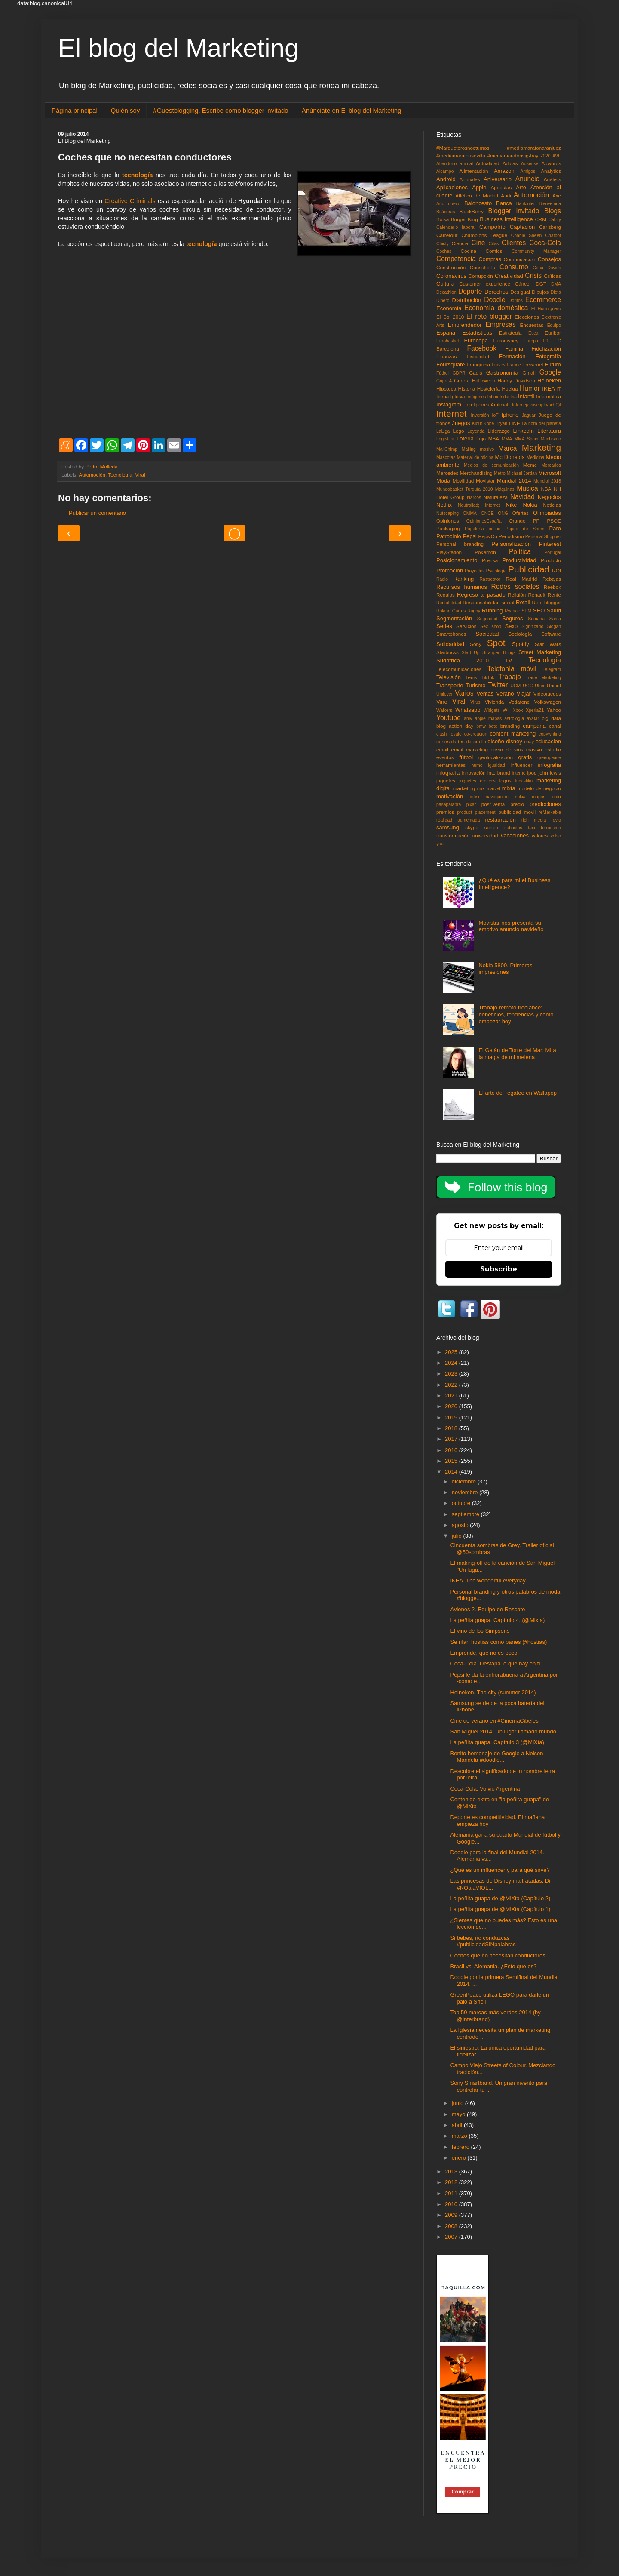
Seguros (512, 618)
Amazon (504, 171)
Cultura (445, 283)
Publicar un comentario (97, 513)
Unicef (554, 685)
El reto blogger (489, 316)
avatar (533, 718)
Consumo (513, 267)
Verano (505, 693)
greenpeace (549, 757)
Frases (499, 365)
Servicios (466, 626)
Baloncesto (478, 203)
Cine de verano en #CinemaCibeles (494, 1720)
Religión (517, 594)
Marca (507, 448)
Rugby (473, 611)
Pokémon (485, 552)
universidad (485, 835)
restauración (500, 819)
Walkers (444, 710)
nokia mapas (530, 796)
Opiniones (447, 520)
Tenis (471, 677)
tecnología (137, 175)
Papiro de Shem (524, 528)
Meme (530, 465)
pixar (471, 804)
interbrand (498, 773)
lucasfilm (524, 781)
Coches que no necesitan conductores (497, 1955)
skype (471, 827)
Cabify (555, 219)
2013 (452, 2171)
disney (514, 741)
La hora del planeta (541, 423)
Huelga (510, 388)
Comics (494, 251)
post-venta (493, 804)
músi (474, 796)
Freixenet (532, 364)
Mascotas (445, 457)
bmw (481, 726)
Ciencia (460, 243)
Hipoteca (446, 388)
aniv (468, 718)
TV (508, 660)
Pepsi (470, 536)
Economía (449, 308)
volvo (556, 836)
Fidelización (546, 348)
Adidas (510, 163)
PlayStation (449, 552)
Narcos (474, 497)
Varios (464, 693)
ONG (503, 513)
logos (505, 780)
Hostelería (488, 388)
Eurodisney (505, 340)
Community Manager (536, 251)
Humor (530, 388)
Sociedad (487, 634)
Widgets (492, 710)
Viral (140, 474)
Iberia (442, 396)
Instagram (448, 404)
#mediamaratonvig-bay (513, 155)
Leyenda (475, 431)
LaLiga (443, 431)
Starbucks (447, 652)
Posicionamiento (456, 560)
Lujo (481, 438)
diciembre (465, 1481)
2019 (452, 1417)
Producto (551, 560)
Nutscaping (447, 513)
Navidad (522, 496)
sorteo (491, 827)
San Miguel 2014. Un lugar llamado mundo (503, 1731)
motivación (449, 796)
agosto (461, 1525)
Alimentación (474, 171)
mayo (459, 2114)
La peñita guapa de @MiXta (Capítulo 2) (500, 1898)
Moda (443, 480)
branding (510, 726)
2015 (452, 1461)
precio (517, 804)
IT (559, 389)
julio (457, 1536)
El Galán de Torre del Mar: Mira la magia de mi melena (517, 1053)
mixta (508, 788)
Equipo (554, 325)
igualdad (496, 765)
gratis (525, 757)
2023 (452, 1373)
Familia (514, 348)
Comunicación (520, 259)
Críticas (552, 276)
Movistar (485, 480)
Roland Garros (451, 611)
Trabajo (509, 676)
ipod (531, 773)
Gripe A (444, 381)
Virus (475, 702)
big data (551, 718)
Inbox (492, 396)
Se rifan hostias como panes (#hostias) (498, 1642)
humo (476, 765)
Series (444, 626)
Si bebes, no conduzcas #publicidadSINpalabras (482, 1941)
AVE (556, 156)
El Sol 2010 (450, 317)
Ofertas (520, 513)
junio (458, 2103)
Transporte (449, 685)
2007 (452, 2237)
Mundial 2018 (547, 481)
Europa (531, 341)
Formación (512, 356)
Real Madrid (521, 579)
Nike (511, 505)
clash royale (449, 734)
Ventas (484, 693)
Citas (494, 243)
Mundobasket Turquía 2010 (464, 489)
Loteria (465, 438)
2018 (452, 1428)
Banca (504, 203)
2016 (452, 1450)
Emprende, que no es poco (483, 1653)
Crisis (533, 275)
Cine (478, 242)
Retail (523, 602)
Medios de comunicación (491, 465)
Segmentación (454, 618)
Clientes (514, 242)
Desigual (520, 292)
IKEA (548, 388)
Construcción (451, 267)
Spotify (520, 644)
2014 (452, 1471)
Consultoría (483, 267)
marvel (493, 788)
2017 (452, 1439)
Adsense (529, 163)
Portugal (552, 552)
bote (493, 726)
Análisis (552, 179)
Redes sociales (515, 586)
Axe (556, 195)
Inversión (480, 415)
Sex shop (490, 626)
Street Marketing (539, 652)
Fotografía (548, 356)
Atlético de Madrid (476, 195)
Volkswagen (547, 702)
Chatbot (553, 235)
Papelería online (482, 528)
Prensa (490, 560)
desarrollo (476, 741)
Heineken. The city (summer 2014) (493, 1692)
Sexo (511, 626)
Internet (451, 414)
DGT (541, 283)
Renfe (554, 594)
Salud (554, 610)
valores (540, 835)
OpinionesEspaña (484, 521)
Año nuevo (448, 203)
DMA (556, 284)
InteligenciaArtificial (486, 404)
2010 (452, 2204)
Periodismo (511, 536)
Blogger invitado (513, 211)
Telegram (551, 669)
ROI (556, 570)
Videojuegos (547, 693)
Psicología (496, 571)
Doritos (516, 300)
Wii (506, 710)
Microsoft (549, 473)
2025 (452, 1352)
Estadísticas (477, 332)
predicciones (545, 804)
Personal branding (460, 544)
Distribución (466, 300)
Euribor (553, 332)
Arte (521, 187)
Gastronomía (502, 372)
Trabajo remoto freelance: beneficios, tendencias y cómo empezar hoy (515, 1014)
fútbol (466, 757)
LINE (514, 423)
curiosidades (450, 741)
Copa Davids (547, 267)
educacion (548, 741)
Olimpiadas (547, 513)
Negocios (549, 497)
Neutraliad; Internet (479, 505)
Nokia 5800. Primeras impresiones (505, 969)
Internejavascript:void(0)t (536, 405)
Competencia (456, 258)
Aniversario (498, 179)
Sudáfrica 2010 (462, 660)
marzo (460, 2136)
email (442, 749)
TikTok (487, 677)
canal (555, 726)
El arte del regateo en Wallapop (517, 1092)
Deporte (470, 291)
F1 (546, 340)
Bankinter (525, 203)
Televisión (448, 677)
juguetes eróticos (477, 781)
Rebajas (551, 579)
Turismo (475, 685)
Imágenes (476, 396)
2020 (545, 156)
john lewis (550, 773)
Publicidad (528, 569)
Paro (555, 528)
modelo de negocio (539, 788)
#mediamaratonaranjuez (534, 148)
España (445, 332)
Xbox (518, 710)
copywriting (550, 734)
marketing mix (469, 788)
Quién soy (125, 110)
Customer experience (484, 283)
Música (527, 488)
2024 (452, 1363)
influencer (522, 765)
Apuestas (501, 187)
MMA (507, 439)
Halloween (484, 380)
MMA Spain (527, 439)
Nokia (530, 505)
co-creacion (475, 734)
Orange (517, 520)
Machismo (551, 439)
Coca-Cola (545, 242)
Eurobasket (447, 341)
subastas (513, 827)
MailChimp (446, 449)
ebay (529, 741)
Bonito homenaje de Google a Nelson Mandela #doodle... (496, 1756)
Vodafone (519, 702)
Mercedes (447, 473)
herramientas (451, 765)
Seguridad (487, 618)
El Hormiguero (546, 308)
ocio (556, 796)
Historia (466, 388)
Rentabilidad (448, 602)
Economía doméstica (496, 307)
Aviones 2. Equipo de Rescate (487, 1609)
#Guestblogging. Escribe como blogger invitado (220, 110)
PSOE (554, 520)
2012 (452, 2182)
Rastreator (490, 579)
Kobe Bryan (495, 423)
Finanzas (446, 356)
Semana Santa (544, 618)
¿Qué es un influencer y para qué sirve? (499, 1870)
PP (536, 520)
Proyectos (474, 571)
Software (551, 634)
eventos (445, 757)
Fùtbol (442, 373)
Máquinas (505, 489)
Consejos (549, 259)
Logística (445, 439)
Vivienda (494, 702)
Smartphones (451, 634)
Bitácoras (445, 211)
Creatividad (509, 276)
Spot (496, 643)
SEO (539, 610)
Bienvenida (550, 203)
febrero (461, 2147)
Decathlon (446, 292)
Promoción (449, 570)
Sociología (520, 634)
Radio (442, 579)
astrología (514, 718)
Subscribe (498, 1269)
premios (445, 812)
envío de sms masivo (516, 749)
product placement (476, 812)
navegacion (497, 796)
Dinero (443, 300)
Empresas (501, 324)
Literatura (549, 431)
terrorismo (551, 827)
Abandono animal (454, 163)
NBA (546, 489)
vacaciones (515, 835)
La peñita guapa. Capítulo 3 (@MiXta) (497, 1742)
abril (458, 2125)
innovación (474, 773)
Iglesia (457, 396)
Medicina (536, 457)
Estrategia (510, 332)
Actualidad (487, 163)
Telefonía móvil (511, 668)
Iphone (510, 415)
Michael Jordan (522, 473)
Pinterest (550, 544)
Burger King (464, 219)
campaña (534, 726)
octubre (462, 1503)
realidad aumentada (458, 820)
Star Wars (548, 644)
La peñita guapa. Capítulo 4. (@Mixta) (497, 1620)
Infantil (526, 396)
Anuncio (527, 178)
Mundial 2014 (514, 480)
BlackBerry (471, 211)
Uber (540, 685)
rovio (556, 820)
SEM (527, 611)
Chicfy (442, 243)
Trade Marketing (543, 677)
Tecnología (120, 474)
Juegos (461, 423)
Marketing (541, 447)
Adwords (551, 163)
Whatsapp (468, 710)
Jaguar (529, 415)
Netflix (444, 505)
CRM (540, 219)
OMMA (470, 513)
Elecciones (527, 317)
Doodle (494, 299)
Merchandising (476, 473)
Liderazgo (499, 431)
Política (520, 551)
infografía (448, 772)
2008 (452, 2226)
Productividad (519, 560)
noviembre (465, 1492)
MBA (493, 438)
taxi (531, 827)
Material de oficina (475, 457)
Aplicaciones (452, 187)
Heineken (549, 380)
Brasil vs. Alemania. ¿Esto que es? (493, 1966)
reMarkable (550, 812)
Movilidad (463, 480)
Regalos (445, 594)
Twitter (498, 685)
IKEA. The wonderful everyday (487, 1580)
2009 (452, 2215)
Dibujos (540, 292)
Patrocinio (448, 536)
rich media (533, 820)
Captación (522, 227)
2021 (452, 1395)
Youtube (448, 717)
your (440, 843)
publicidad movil (517, 812)
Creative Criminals (129, 200)
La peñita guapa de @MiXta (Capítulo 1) (500, 1909)
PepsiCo (487, 536)
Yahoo (554, 710)
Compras (489, 259)
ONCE (487, 513)
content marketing (513, 733)
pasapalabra (448, 804)
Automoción (92, 474)
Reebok (552, 587)
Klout (477, 423)
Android (446, 179)
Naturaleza (496, 497)
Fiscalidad (477, 356)
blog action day (454, 726)
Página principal (75, 110)
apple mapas (488, 718)
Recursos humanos (461, 587)
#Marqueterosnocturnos (462, 148)
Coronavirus (451, 276)
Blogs (552, 211)
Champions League (484, 235)
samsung (447, 827)
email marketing (469, 749)
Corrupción (481, 276)
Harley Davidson (516, 380)
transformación (452, 835)
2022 (452, 1385)
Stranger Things (498, 652)
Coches (443, 251)
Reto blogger (546, 602)
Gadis (475, 372)
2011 (452, 2193)
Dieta (556, 292)
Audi (506, 195)
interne (519, 773)
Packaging (448, 528)
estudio (553, 749)
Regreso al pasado (481, 594)
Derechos (496, 292)
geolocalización (495, 757)
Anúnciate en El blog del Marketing (351, 110)
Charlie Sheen (526, 235)
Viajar (524, 693)
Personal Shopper (543, 536)
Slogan (554, 626)
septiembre (466, 1514)
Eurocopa (476, 340)
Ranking (464, 579)
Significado (532, 626)
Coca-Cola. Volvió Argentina (485, 1788)
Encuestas (531, 325)
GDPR (459, 373)
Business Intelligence (506, 219)
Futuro (553, 364)
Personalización (511, 544)
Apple (479, 187)
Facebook (481, 348)
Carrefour (446, 235)
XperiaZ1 (535, 710)
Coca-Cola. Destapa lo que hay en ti (495, 1663)
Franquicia (478, 364)
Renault (536, 594)
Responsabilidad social (488, 602)
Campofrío (492, 227)
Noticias (552, 505)
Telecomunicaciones (458, 669)
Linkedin (523, 431)
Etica (533, 333)
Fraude (514, 365)
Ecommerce (543, 299)
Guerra (461, 380)
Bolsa (442, 219)
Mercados (551, 465)
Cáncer (523, 283)
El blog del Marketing (178, 48)
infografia (549, 765)
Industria (508, 396)
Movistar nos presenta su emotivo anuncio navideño (510, 926)
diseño (495, 741)
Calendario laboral (455, 227)
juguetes (445, 780)
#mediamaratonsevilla (460, 155)
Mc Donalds (509, 457)
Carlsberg (550, 227)
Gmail (529, 372)
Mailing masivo (478, 449)
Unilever (444, 694)
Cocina (468, 251)
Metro (500, 473)
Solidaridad (450, 644)
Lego (458, 431)
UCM (516, 685)
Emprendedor (465, 325)
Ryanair (512, 611)
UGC (528, 685)
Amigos (527, 171)
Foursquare (450, 364)
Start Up (471, 652)
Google (550, 372)
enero (460, 2157)
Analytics (551, 171)
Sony (475, 644)
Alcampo (445, 171)
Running (492, 610)
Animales (470, 179)
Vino (441, 702)
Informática (548, 396)
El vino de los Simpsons (479, 1631)
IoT (495, 415)
